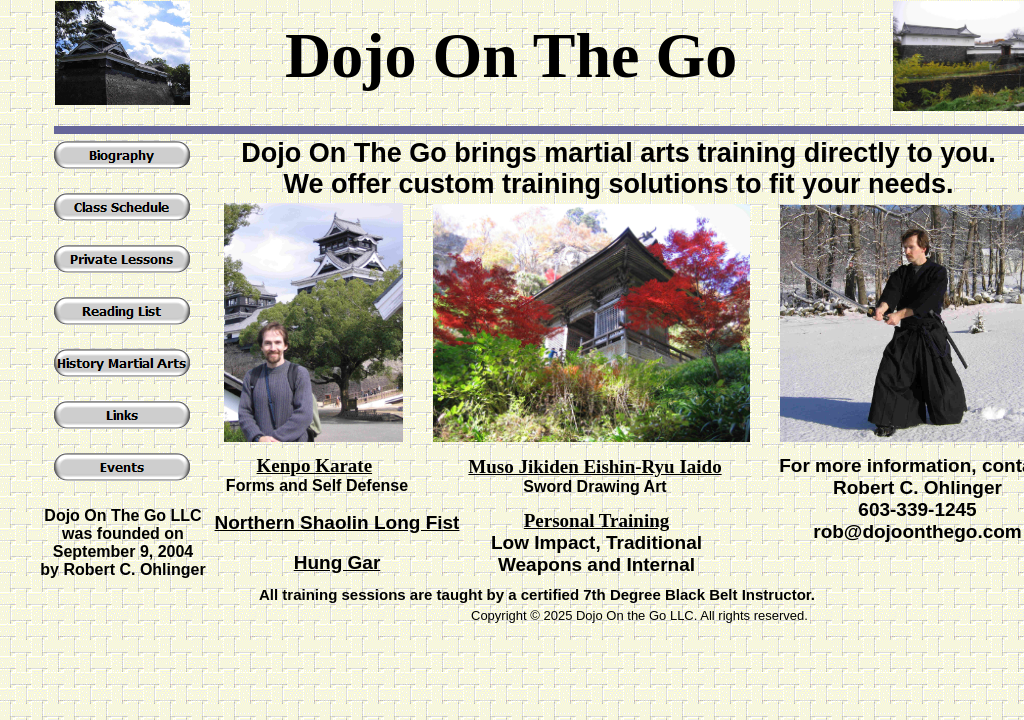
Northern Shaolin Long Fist (337, 522)
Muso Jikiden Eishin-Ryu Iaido (594, 466)
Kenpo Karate (315, 465)
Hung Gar (337, 562)
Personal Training (597, 520)
